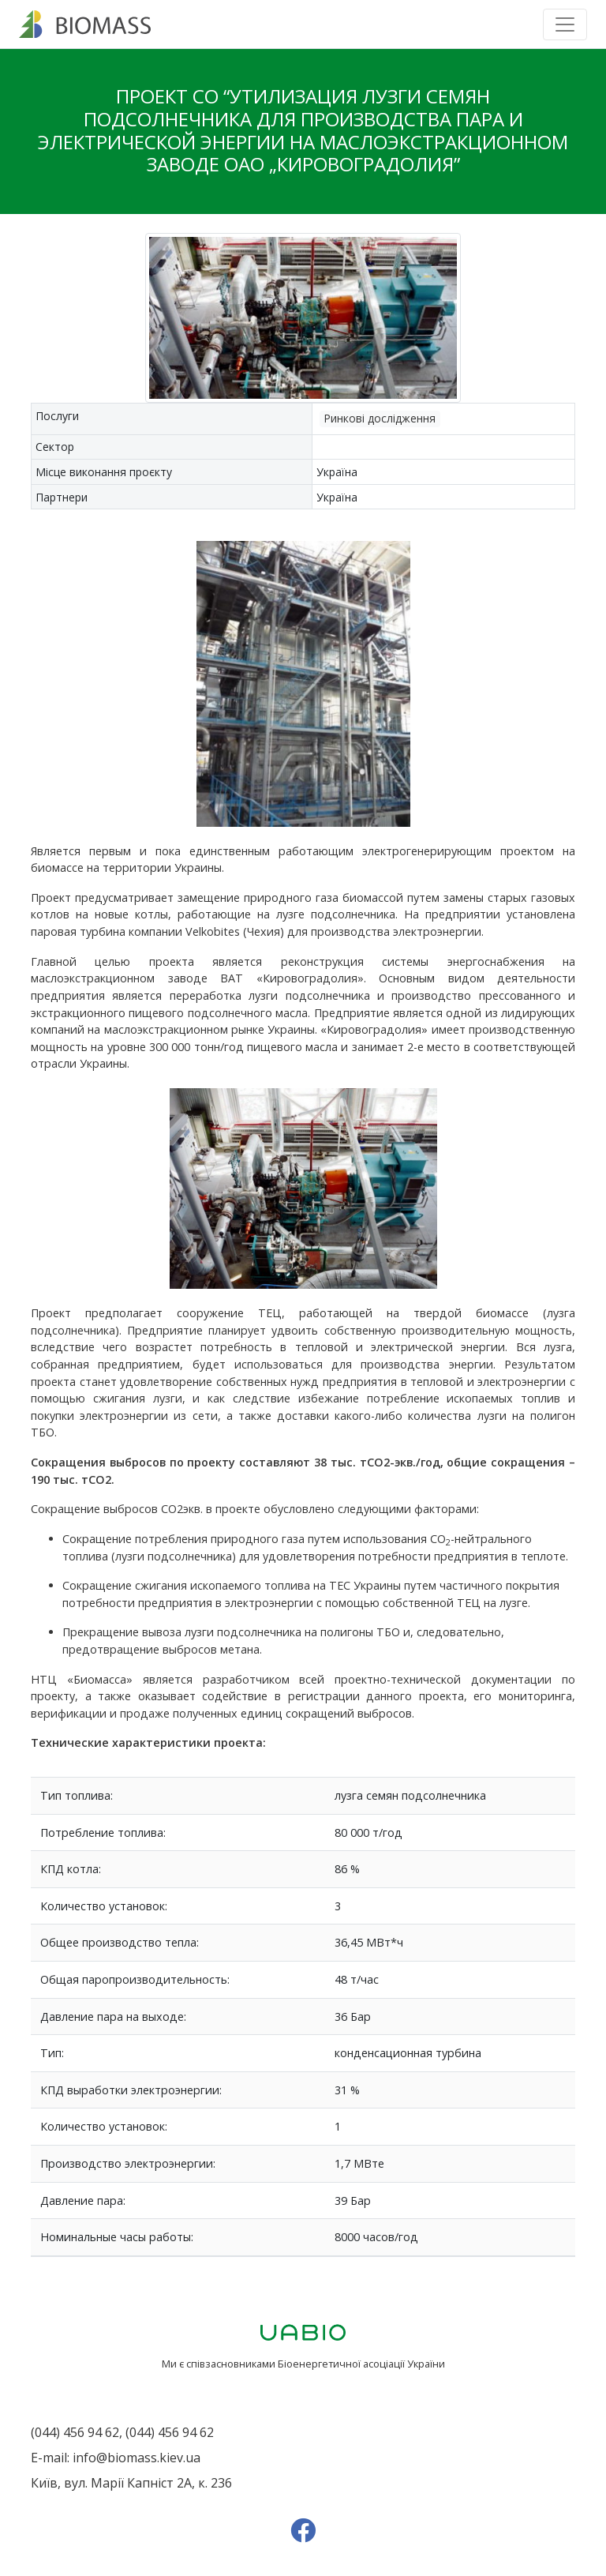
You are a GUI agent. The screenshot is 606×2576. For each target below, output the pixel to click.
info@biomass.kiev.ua (136, 2457)
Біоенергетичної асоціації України (361, 2363)
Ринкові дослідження (380, 418)
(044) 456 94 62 (75, 2432)
